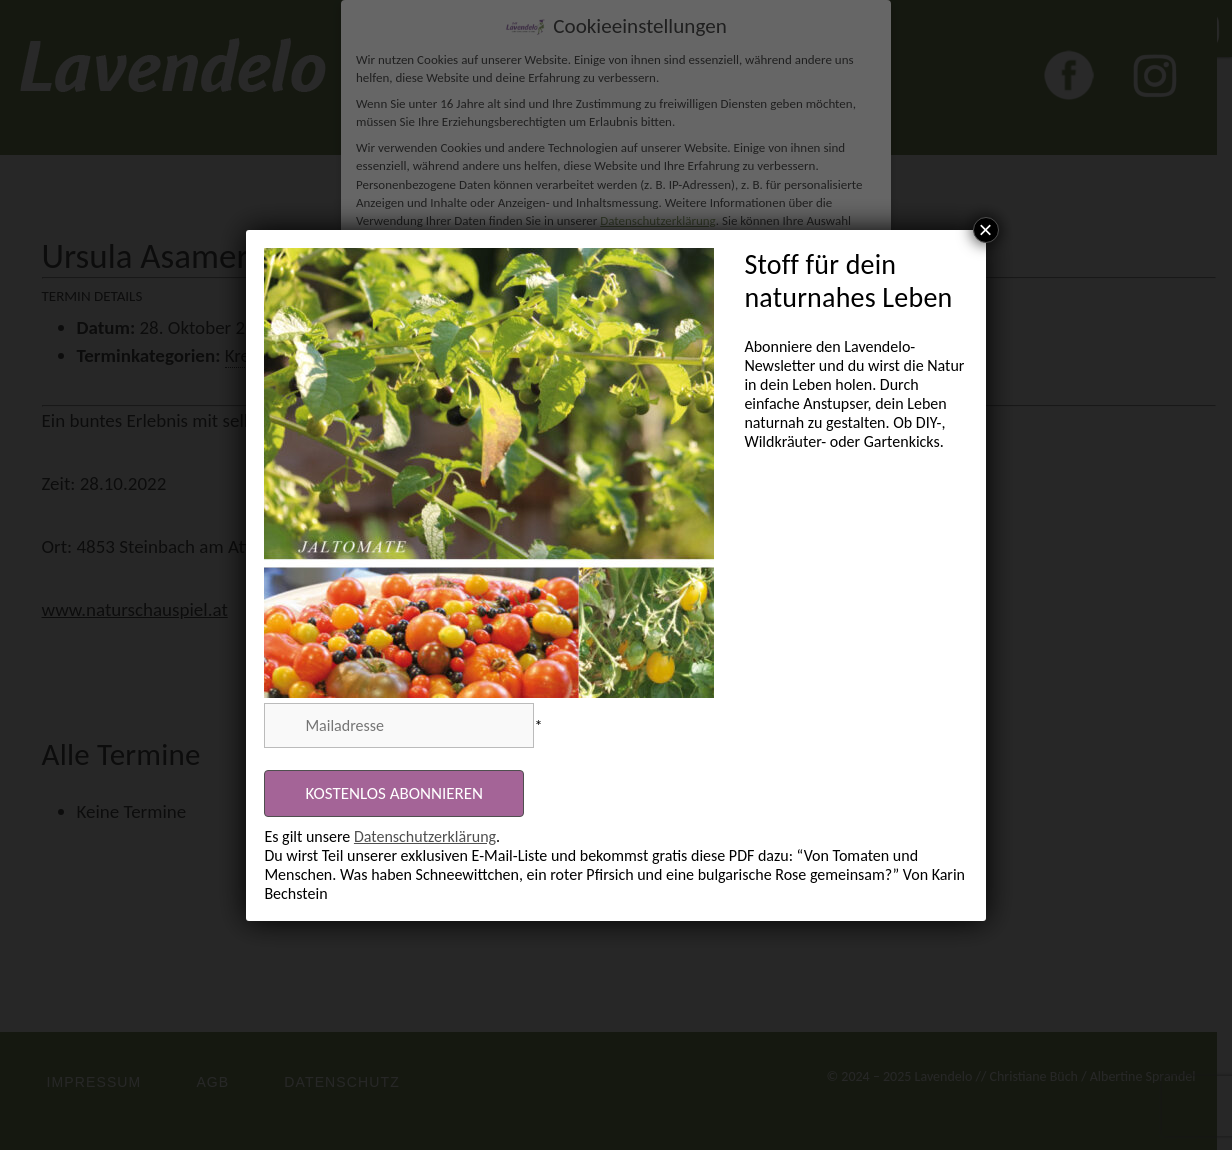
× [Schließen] (986, 230)
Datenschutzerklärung (425, 836)
